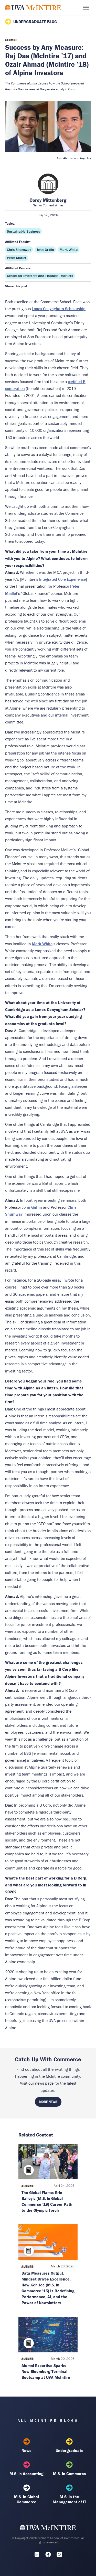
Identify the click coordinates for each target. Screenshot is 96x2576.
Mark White (42, 943)
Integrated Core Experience (62, 579)
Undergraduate (69, 2445)
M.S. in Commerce (69, 2468)
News (26, 2445)
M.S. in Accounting (26, 2468)
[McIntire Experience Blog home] (33, 7)
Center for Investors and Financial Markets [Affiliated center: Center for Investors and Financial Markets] (40, 275)
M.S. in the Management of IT (69, 2494)
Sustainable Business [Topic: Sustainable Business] (23, 231)
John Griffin (32, 1207)
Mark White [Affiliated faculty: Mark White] (69, 249)
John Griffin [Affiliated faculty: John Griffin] (45, 249)
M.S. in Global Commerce (26, 2494)
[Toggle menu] (86, 8)
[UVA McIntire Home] (48, 2528)
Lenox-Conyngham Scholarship (59, 308)
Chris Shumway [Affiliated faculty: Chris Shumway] (19, 249)
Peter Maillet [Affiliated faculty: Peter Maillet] (16, 257)
